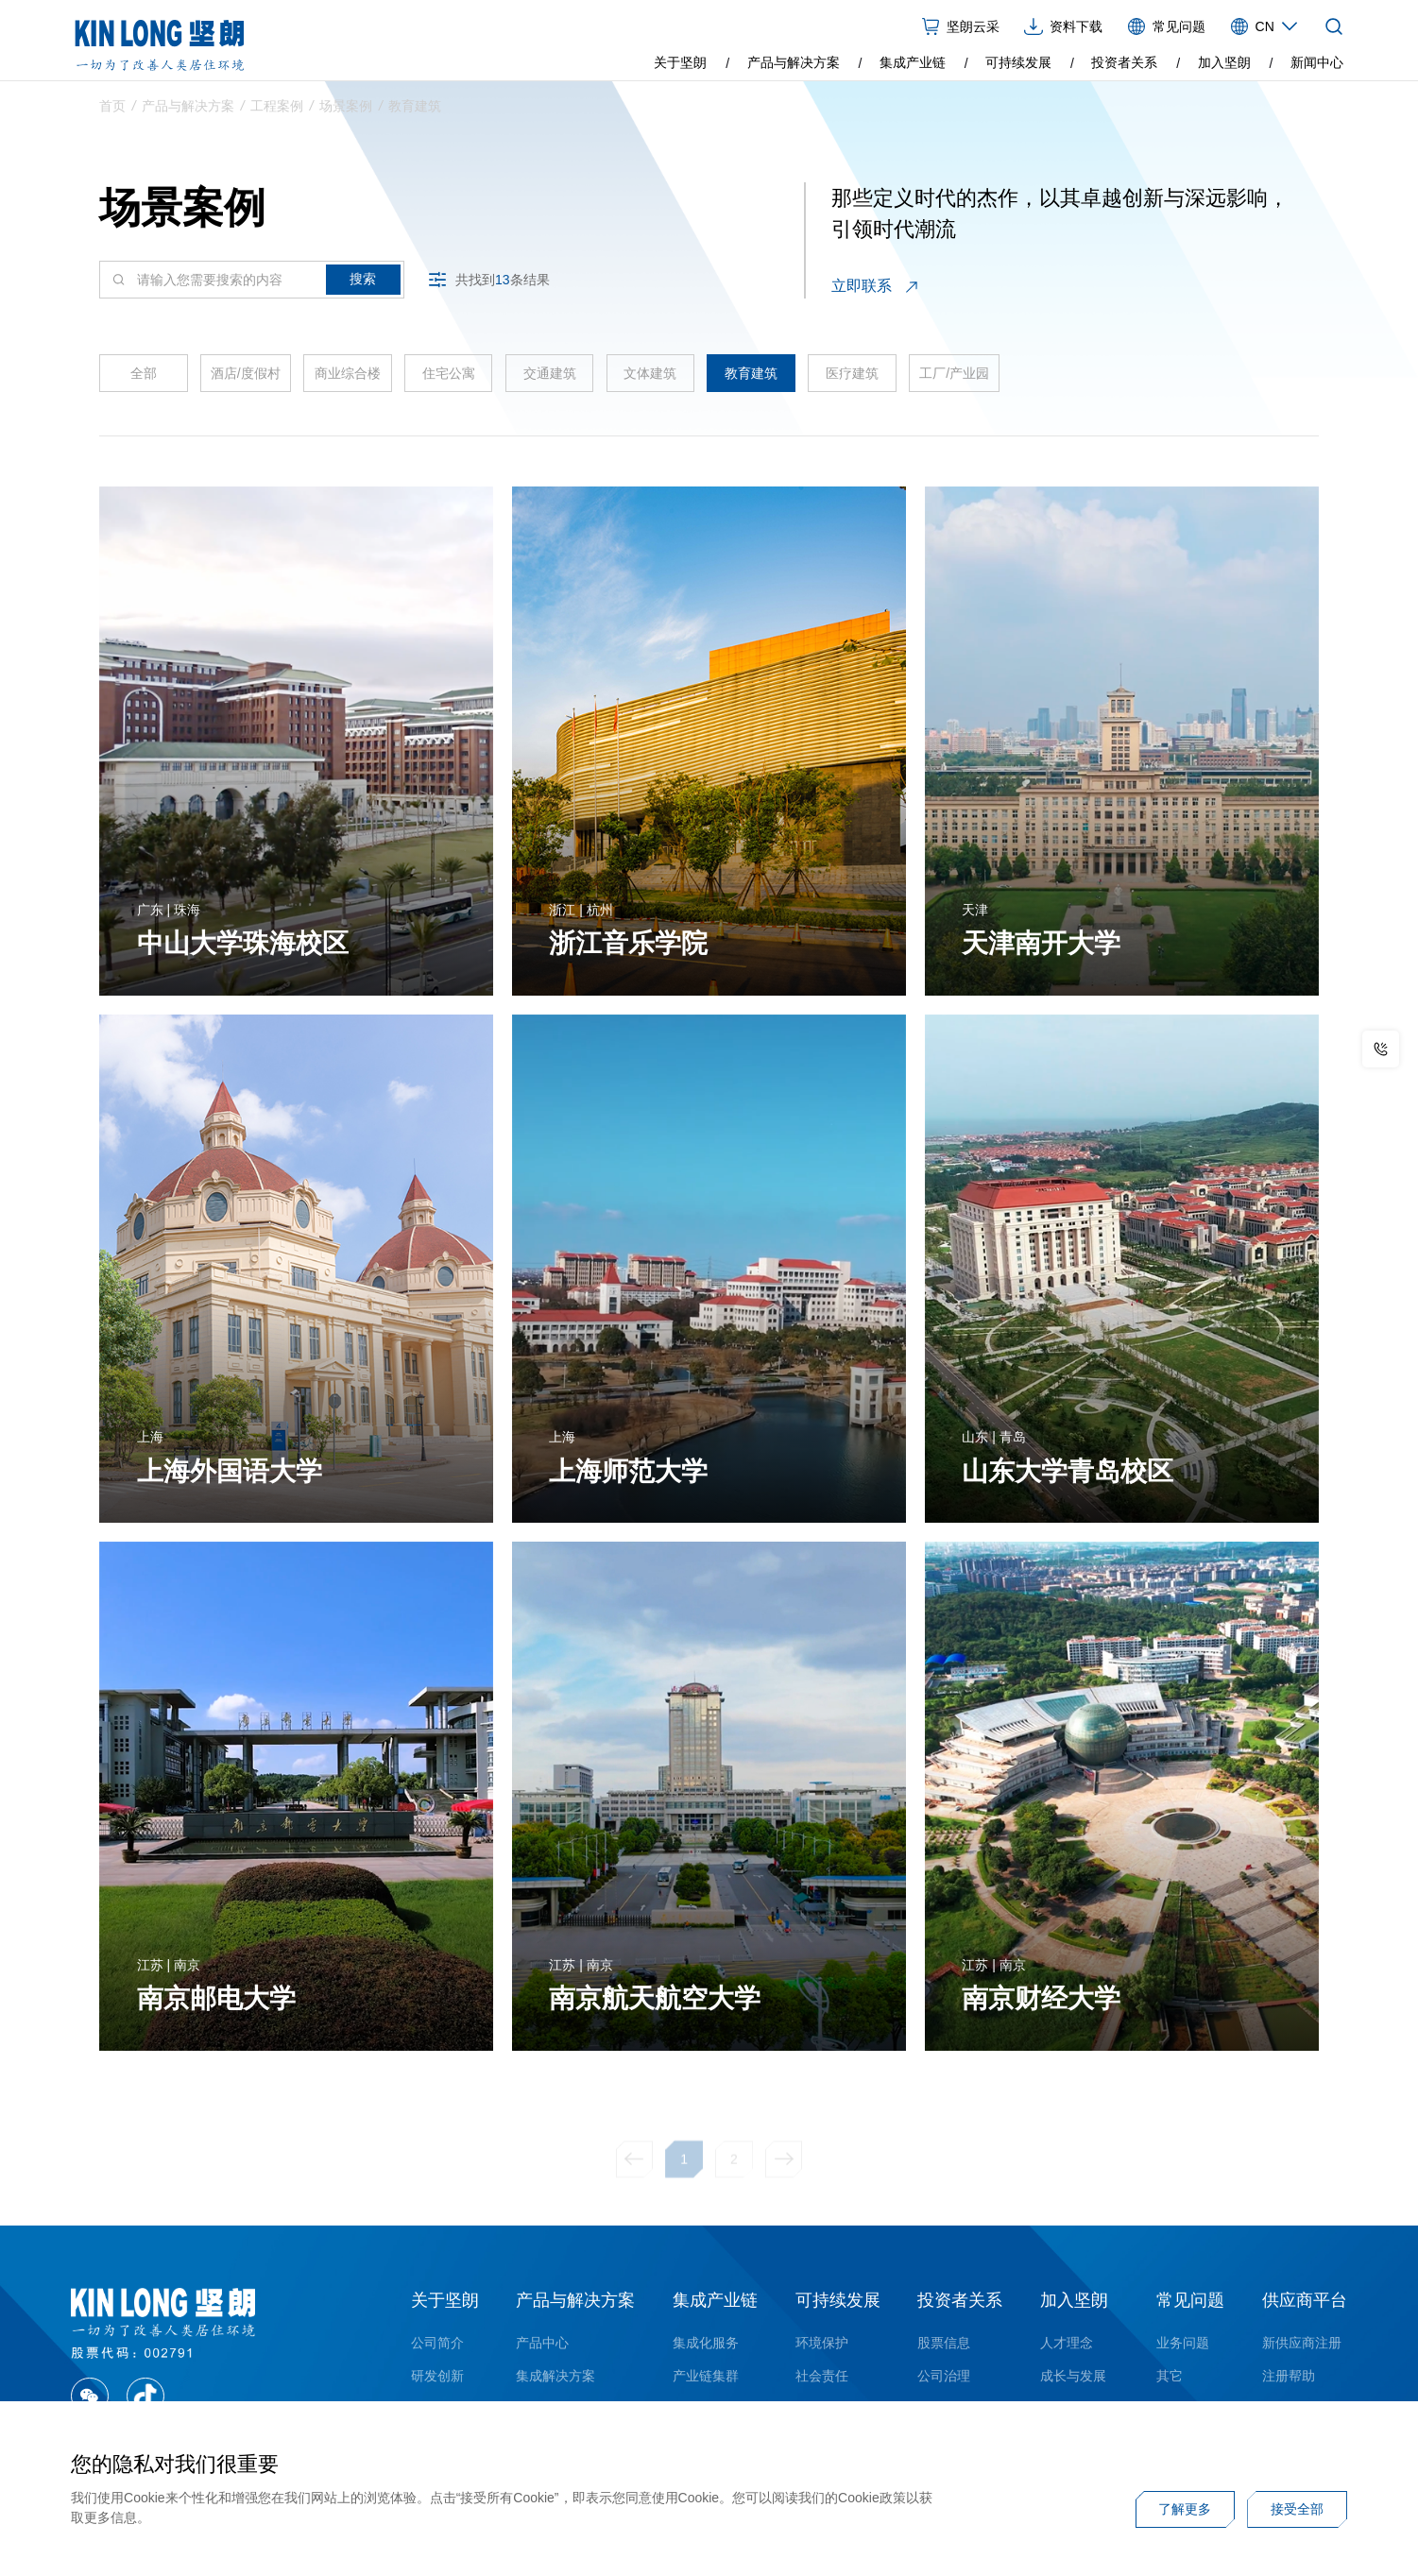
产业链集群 (706, 2375)
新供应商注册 (1301, 2342)
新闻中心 (1316, 62)
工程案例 (276, 109)
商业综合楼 (348, 379)
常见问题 (1190, 2300)
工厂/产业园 (954, 379)
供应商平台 (1304, 2300)
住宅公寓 (448, 379)
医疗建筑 (852, 379)
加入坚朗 (1224, 62)
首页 (112, 109)
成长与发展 (1073, 2375)
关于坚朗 (680, 62)
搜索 (363, 286)
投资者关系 (1124, 62)
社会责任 (821, 2375)
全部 (143, 379)
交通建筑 (549, 379)
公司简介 (437, 2342)
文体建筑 (650, 379)
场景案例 (345, 109)
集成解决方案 (555, 2375)
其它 (1169, 2375)
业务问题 (1182, 2342)
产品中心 (542, 2342)
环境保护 (821, 2342)
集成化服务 (706, 2342)
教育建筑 (414, 109)
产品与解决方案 (793, 62)
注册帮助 (1288, 2375)
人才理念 (1066, 2342)
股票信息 (943, 2342)
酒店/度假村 (246, 379)
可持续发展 (1018, 62)
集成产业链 (913, 62)
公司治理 (943, 2375)
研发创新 (437, 2375)
